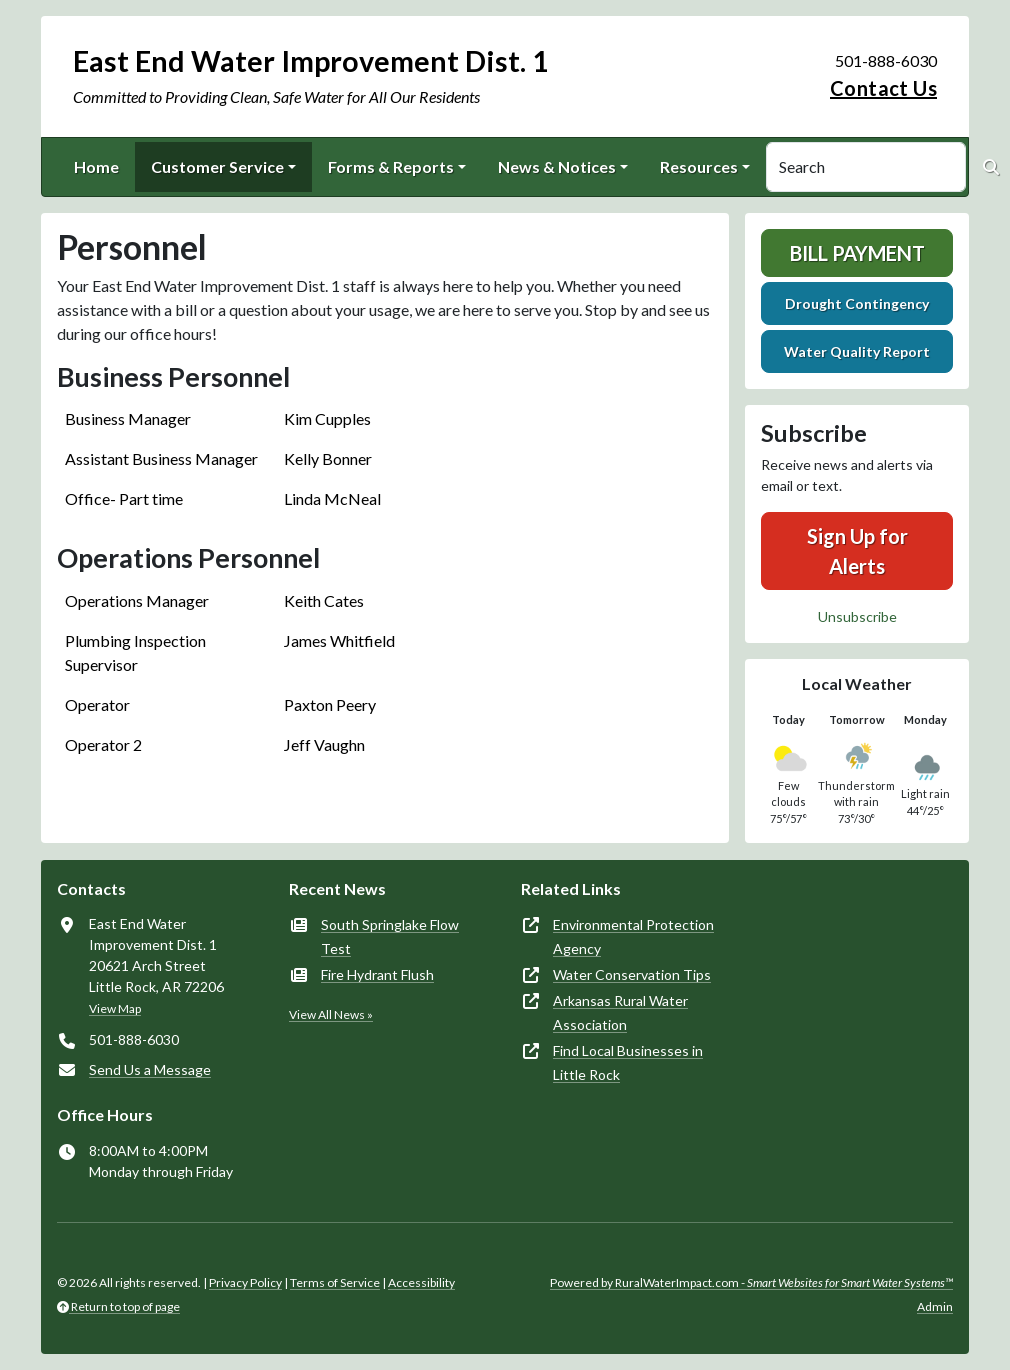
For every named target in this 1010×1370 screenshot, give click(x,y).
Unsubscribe (857, 616)
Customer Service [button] (217, 166)
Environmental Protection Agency (633, 936)
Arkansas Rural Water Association (620, 1012)
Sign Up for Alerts (857, 551)
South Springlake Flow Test (390, 936)
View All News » (331, 1014)
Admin (935, 1306)
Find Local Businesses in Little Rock (628, 1062)
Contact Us (883, 88)
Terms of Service (335, 1282)
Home (96, 166)
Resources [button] (699, 166)
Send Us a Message (150, 1069)
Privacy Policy (245, 1282)
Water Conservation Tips (632, 974)
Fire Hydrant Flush (377, 974)
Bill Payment (857, 253)
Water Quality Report (857, 351)
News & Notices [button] (557, 166)
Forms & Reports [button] (391, 166)
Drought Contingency (857, 303)
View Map (115, 1008)
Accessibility (421, 1282)
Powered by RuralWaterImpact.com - (751, 1282)
